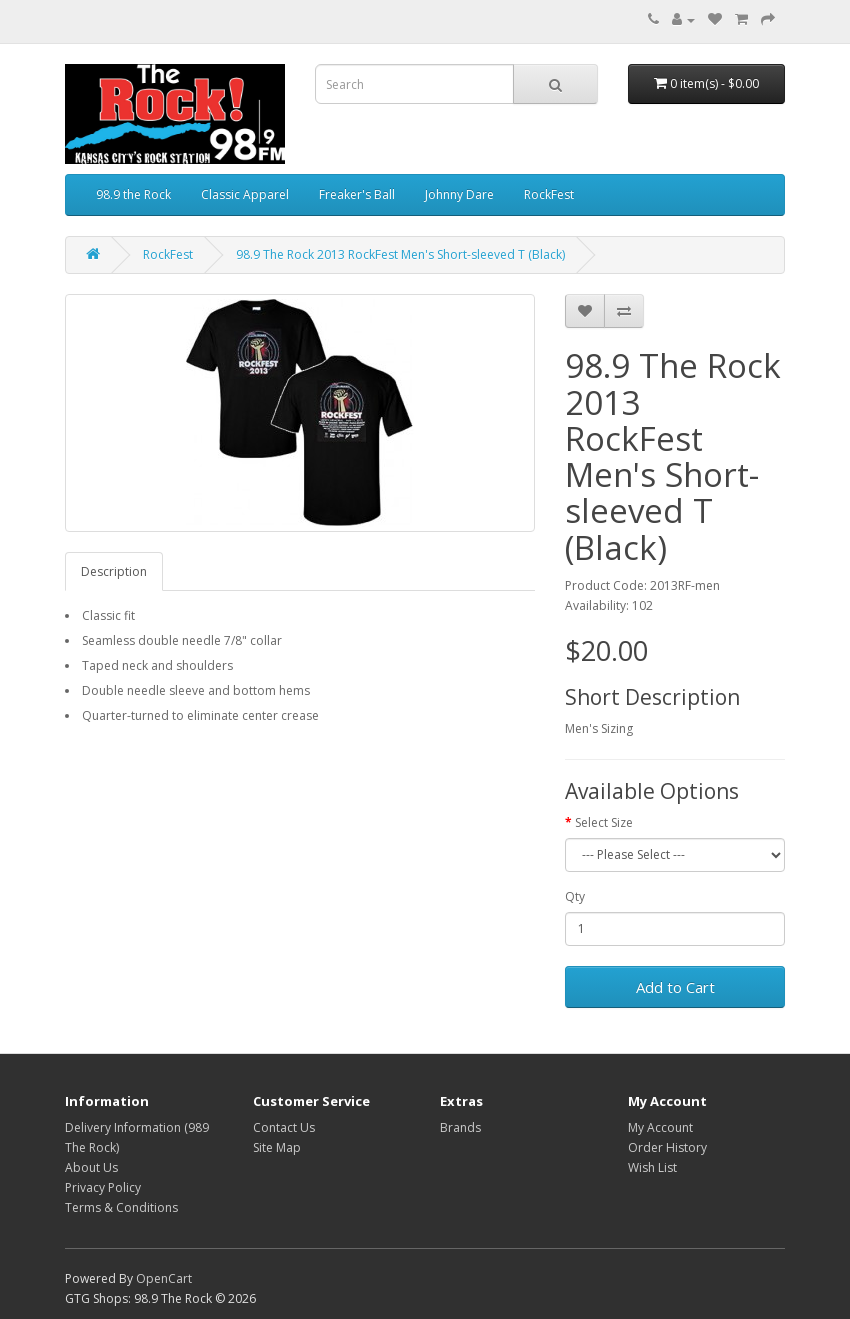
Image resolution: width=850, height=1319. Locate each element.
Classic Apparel (245, 194)
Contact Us (284, 1127)
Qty (575, 896)
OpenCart (164, 1278)
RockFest (549, 194)
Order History (667, 1147)
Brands (460, 1127)
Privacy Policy (103, 1187)
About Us (91, 1167)
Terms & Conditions (121, 1207)
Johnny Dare (459, 194)
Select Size (604, 822)
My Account (660, 1127)
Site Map (277, 1147)
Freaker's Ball (357, 194)
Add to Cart (675, 987)
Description (114, 571)
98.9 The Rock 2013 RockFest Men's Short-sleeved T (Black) (400, 254)
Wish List (652, 1167)
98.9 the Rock (133, 194)
